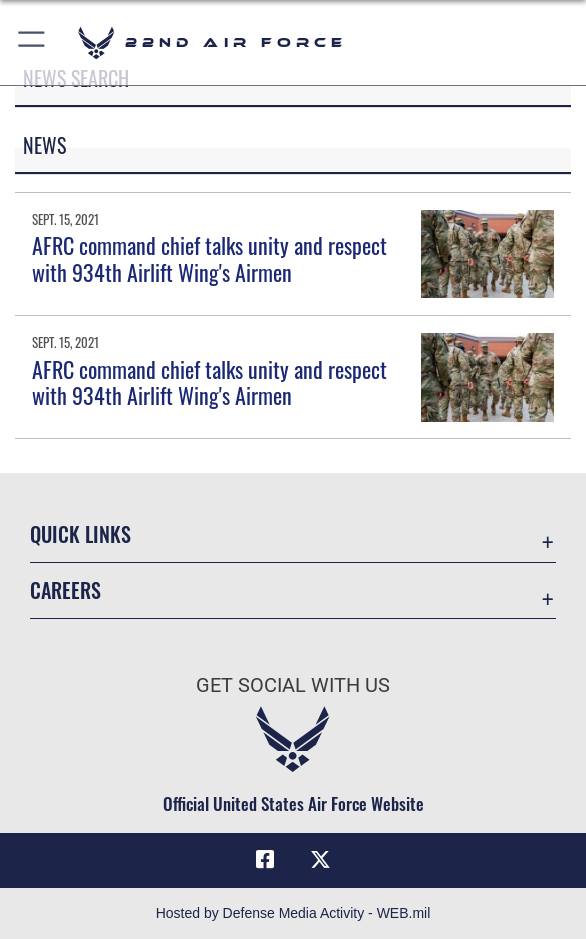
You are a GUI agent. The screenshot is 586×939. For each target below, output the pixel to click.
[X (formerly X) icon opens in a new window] (321, 860)
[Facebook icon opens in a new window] (265, 860)
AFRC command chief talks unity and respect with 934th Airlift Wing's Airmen (209, 258)
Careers (65, 590)
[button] (32, 42)
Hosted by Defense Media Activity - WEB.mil (293, 913)
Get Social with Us (293, 685)
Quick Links (80, 534)
